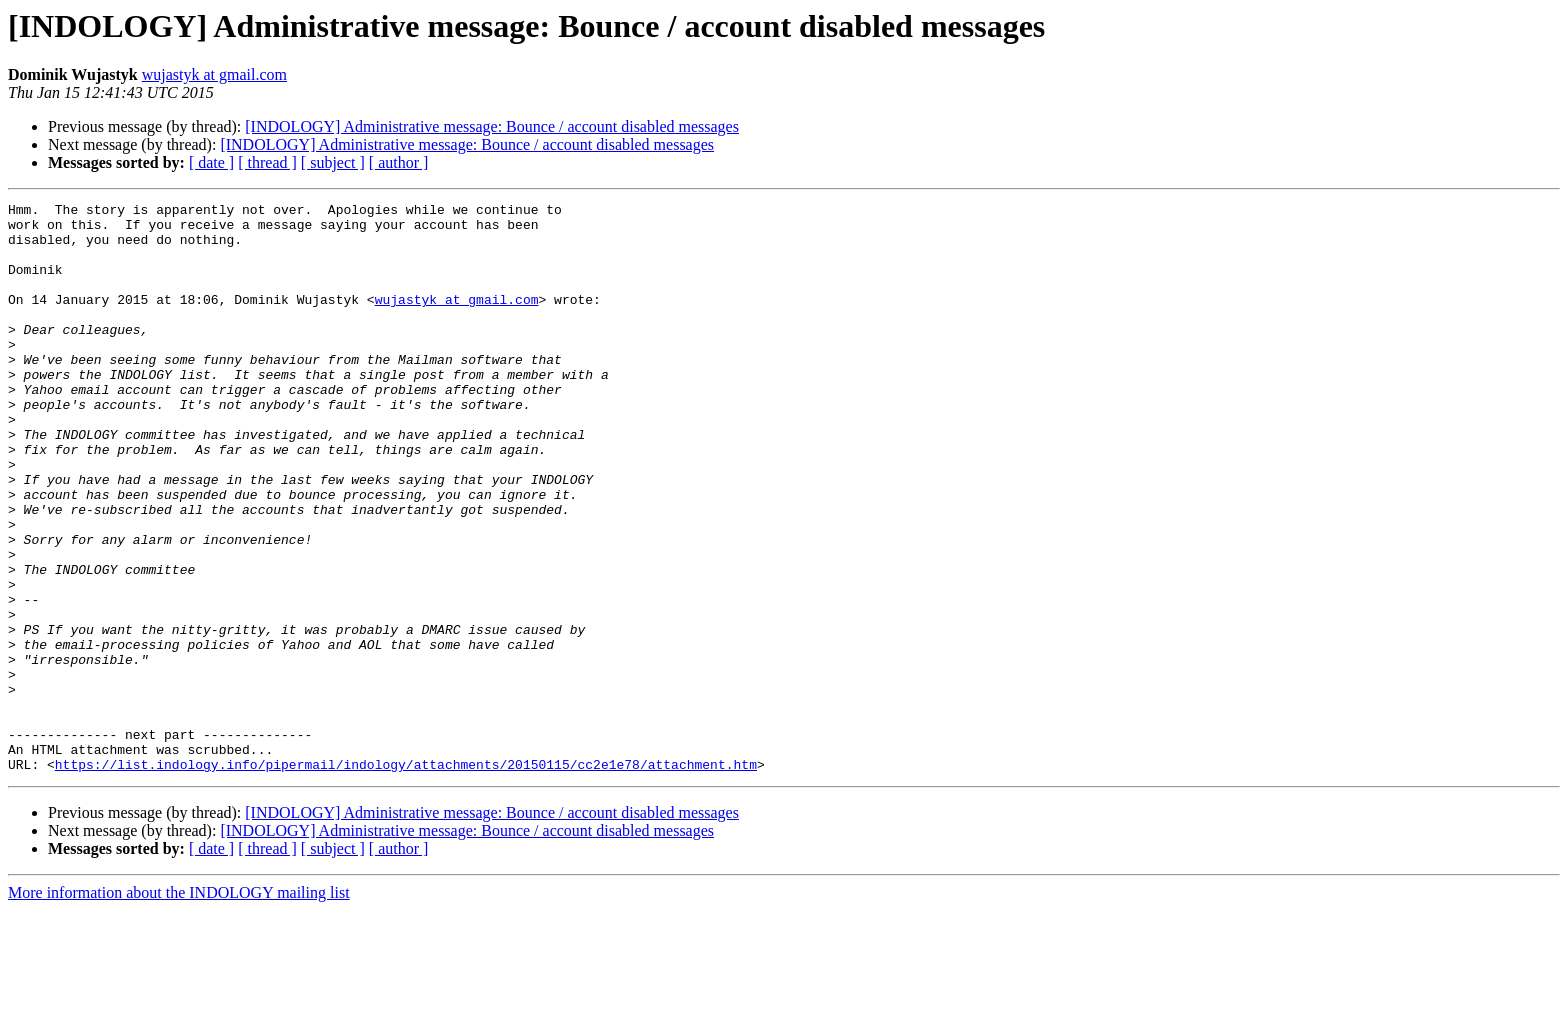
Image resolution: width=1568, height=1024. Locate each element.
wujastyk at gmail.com (214, 74)
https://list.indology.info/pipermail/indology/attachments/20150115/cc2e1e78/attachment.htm (406, 878)
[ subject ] (333, 162)
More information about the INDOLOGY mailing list (179, 1006)
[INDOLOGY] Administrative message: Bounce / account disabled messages (492, 126)
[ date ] (211, 162)
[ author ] (399, 162)
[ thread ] (267, 162)
